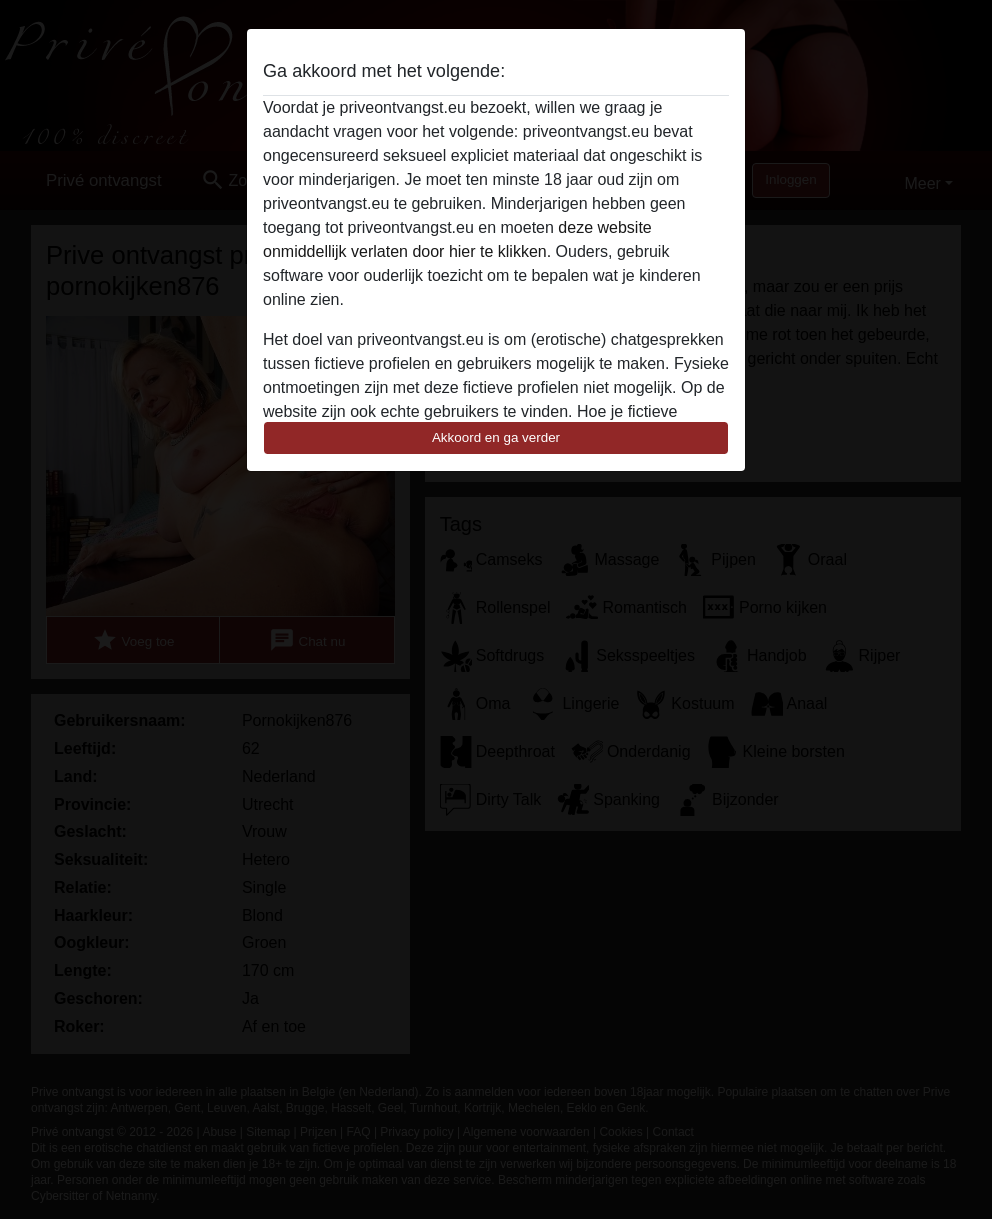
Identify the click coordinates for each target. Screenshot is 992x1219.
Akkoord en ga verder (496, 437)
